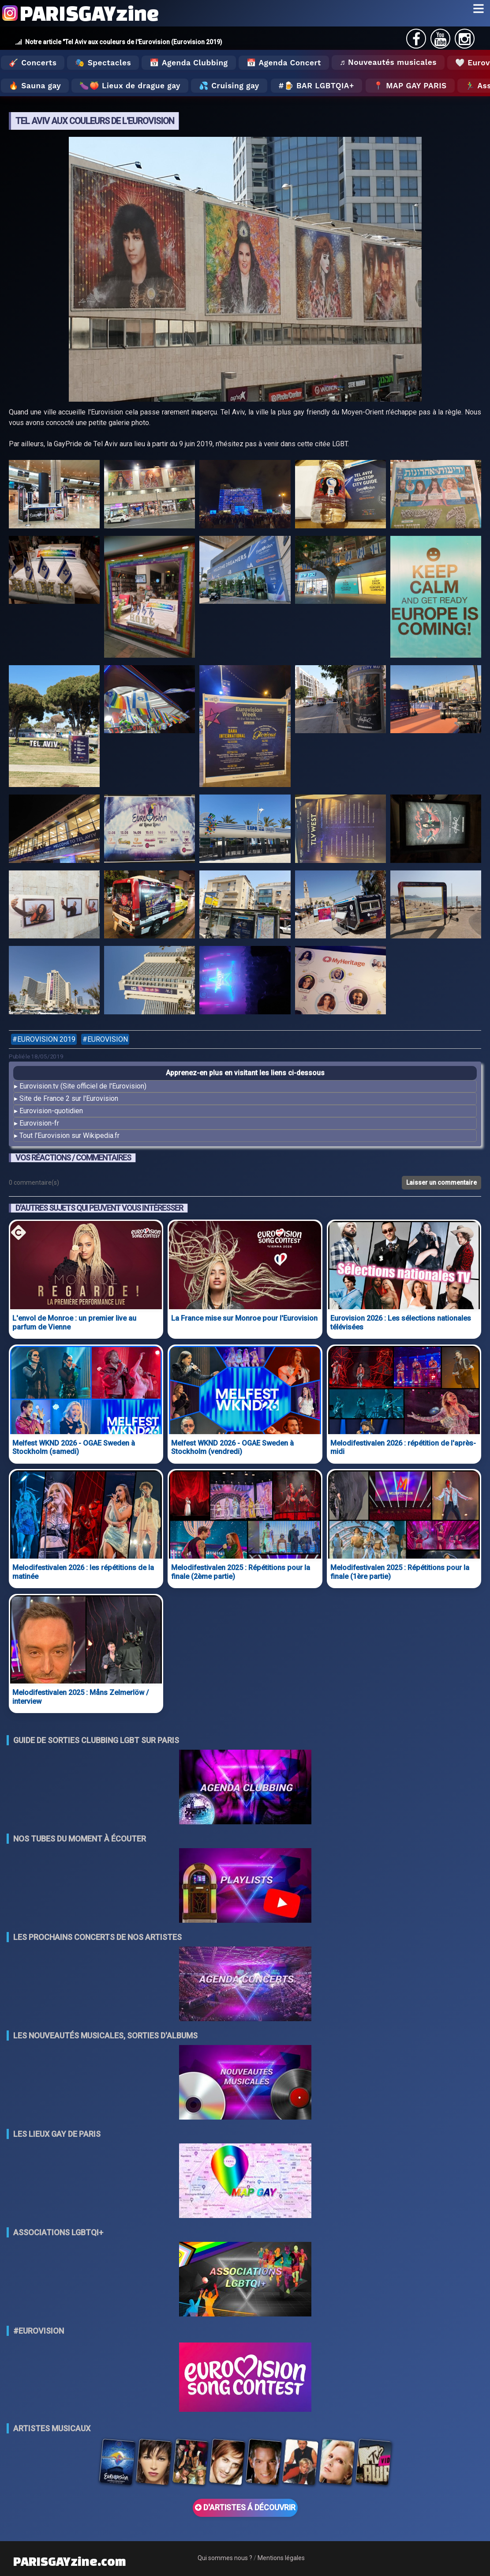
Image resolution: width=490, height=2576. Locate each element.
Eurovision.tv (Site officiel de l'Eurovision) (82, 1086)
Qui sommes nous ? (225, 2557)
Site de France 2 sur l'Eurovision (68, 1098)
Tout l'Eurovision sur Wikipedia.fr (69, 1135)
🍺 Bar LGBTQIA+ (319, 85)
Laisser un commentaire (441, 1182)
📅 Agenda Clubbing (189, 62)
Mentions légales (281, 2557)
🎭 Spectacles (103, 62)
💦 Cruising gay (229, 85)
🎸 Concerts (32, 62)
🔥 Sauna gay (35, 85)
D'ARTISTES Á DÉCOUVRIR (245, 2507)
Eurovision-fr (39, 1123)
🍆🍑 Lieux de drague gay (129, 85)
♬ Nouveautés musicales (388, 62)
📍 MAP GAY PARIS (410, 85)
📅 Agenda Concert (284, 62)
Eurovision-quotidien (51, 1111)
